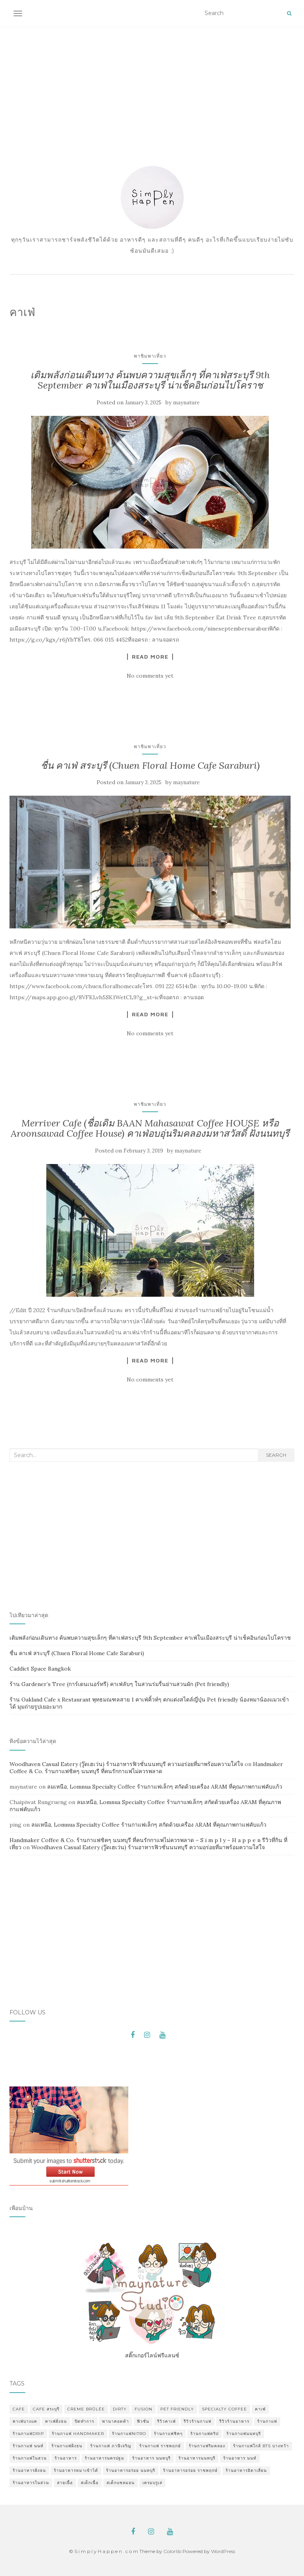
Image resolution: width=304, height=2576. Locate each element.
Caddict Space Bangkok (40, 1668)
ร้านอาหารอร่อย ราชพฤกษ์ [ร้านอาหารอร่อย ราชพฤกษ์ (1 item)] (190, 2470)
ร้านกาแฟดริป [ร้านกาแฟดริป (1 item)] (204, 2433)
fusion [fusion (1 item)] (143, 2409)
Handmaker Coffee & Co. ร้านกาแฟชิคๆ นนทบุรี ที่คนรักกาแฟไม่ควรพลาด (146, 1768)
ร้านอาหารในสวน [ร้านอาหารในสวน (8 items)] (31, 2482)
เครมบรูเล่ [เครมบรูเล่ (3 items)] (152, 2482)
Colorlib (172, 2551)
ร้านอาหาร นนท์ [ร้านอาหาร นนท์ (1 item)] (239, 2458)
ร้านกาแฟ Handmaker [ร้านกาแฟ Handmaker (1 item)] (78, 2433)
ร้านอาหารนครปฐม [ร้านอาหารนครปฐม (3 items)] (104, 2458)
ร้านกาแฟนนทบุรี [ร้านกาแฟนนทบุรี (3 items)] (243, 2433)
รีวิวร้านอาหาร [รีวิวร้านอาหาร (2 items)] (234, 2421)
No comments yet (150, 675)
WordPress (223, 2551)
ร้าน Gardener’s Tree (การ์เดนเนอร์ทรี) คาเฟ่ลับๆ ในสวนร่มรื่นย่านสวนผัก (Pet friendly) (119, 1684)
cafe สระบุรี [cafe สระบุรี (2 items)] (46, 2409)
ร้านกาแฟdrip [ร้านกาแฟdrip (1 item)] (28, 2433)
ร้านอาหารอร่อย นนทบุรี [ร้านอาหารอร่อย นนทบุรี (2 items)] (130, 2470)
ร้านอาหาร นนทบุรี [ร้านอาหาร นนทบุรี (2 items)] (151, 2458)
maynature (186, 402)
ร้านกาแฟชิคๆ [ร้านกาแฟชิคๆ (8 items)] (168, 2433)
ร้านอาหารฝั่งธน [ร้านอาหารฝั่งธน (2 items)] (29, 2470)
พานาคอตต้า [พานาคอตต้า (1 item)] (115, 2421)
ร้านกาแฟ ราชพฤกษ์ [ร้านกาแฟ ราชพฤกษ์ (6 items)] (160, 2445)
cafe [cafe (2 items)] (19, 2409)
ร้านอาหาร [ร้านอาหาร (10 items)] (66, 2458)
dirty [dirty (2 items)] (120, 2409)
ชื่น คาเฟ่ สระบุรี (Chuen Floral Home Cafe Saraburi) (150, 765)
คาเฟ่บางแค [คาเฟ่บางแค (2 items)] (25, 2421)
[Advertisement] (152, 85)
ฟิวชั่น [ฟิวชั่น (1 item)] (143, 2421)
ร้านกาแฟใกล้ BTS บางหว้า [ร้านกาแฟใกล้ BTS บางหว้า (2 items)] (261, 2445)
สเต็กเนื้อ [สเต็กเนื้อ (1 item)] (90, 2482)
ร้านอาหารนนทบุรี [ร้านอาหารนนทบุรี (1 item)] (197, 2458)
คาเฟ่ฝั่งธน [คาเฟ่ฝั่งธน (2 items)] (56, 2421)
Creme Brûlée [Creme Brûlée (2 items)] (86, 2409)
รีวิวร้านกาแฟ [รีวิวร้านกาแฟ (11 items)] (197, 2421)
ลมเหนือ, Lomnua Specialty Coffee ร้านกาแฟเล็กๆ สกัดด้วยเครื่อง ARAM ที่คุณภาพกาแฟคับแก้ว (164, 1786)
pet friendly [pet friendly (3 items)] (177, 2409)
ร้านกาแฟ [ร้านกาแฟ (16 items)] (267, 2421)
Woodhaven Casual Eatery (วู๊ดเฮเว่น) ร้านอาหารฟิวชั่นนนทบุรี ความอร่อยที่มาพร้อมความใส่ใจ (126, 1764)
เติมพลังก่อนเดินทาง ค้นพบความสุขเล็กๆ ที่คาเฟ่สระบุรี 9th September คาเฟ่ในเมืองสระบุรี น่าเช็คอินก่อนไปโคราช (150, 380)
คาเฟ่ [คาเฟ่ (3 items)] (260, 2409)
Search (276, 1455)
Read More (150, 657)
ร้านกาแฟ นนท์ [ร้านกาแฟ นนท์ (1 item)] (28, 2445)
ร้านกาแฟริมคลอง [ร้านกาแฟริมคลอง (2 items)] (207, 2445)
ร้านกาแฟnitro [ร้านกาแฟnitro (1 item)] (129, 2433)
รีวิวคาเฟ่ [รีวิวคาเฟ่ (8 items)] (166, 2421)
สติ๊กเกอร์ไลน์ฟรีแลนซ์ (152, 2298)
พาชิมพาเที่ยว (150, 356)
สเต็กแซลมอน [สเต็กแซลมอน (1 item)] (120, 2482)
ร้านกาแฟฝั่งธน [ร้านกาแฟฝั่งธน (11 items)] (66, 2445)
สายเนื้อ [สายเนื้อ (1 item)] (65, 2482)
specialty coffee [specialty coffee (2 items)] (224, 2409)
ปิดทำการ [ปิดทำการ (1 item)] (84, 2421)
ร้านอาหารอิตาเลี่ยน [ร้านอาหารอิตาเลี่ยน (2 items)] (246, 2470)
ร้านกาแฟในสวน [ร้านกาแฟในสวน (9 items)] (30, 2458)
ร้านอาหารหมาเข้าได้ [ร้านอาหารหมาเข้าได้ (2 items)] (76, 2470)
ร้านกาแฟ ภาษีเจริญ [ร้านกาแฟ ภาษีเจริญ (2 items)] (110, 2445)
